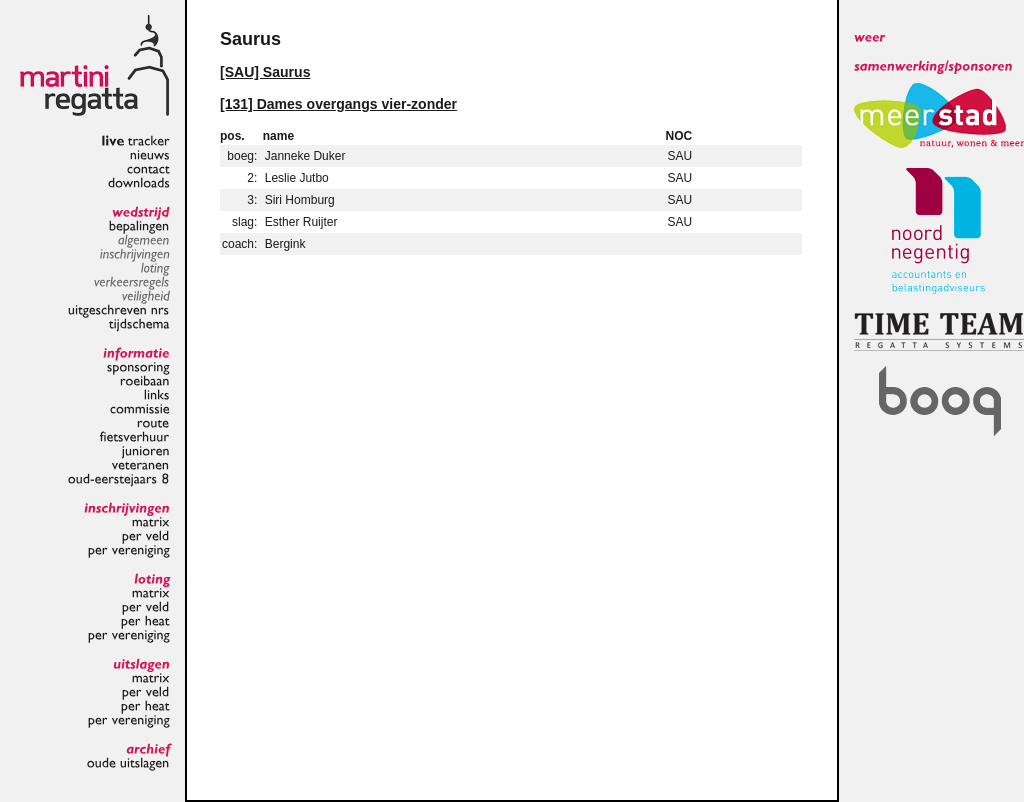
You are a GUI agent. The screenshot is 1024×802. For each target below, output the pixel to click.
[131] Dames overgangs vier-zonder (338, 104)
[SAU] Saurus (265, 72)
